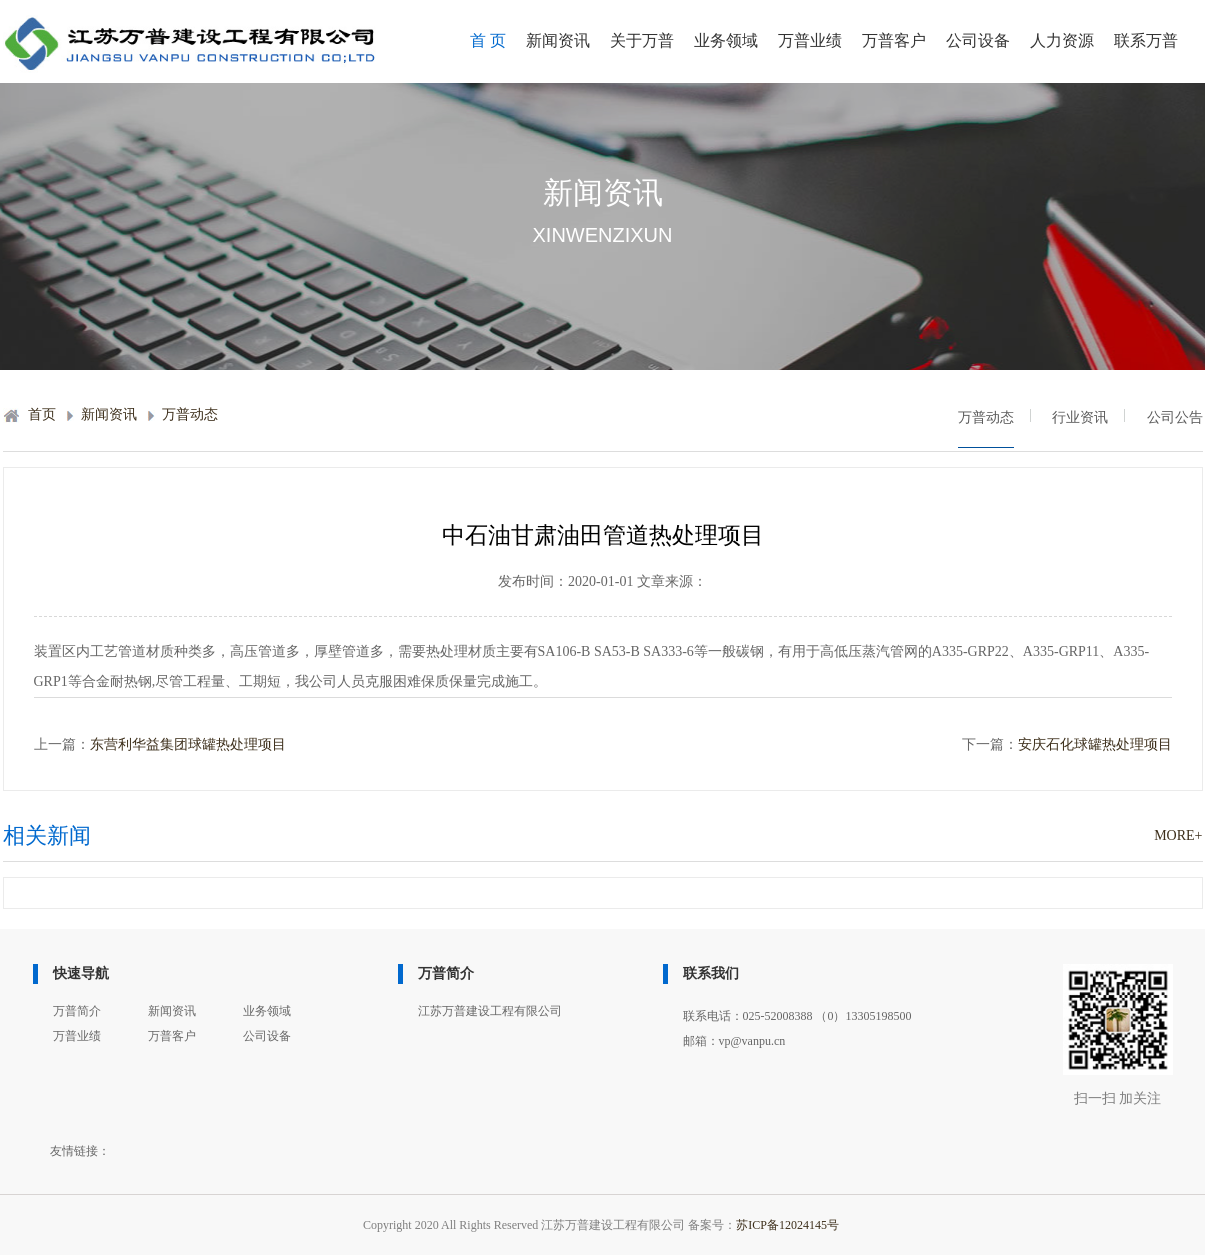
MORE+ (1178, 835)
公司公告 (1175, 417)
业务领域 (726, 40)
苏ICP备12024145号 (787, 1225)
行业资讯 (1080, 417)
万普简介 (77, 1011)
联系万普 (1146, 40)
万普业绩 (810, 40)
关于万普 (642, 40)
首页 (42, 414)
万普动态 (190, 414)
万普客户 (894, 40)
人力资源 (1062, 40)
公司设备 (978, 40)
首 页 (488, 40)
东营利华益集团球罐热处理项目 (188, 744)
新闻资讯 (558, 40)
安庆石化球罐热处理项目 (1095, 744)
